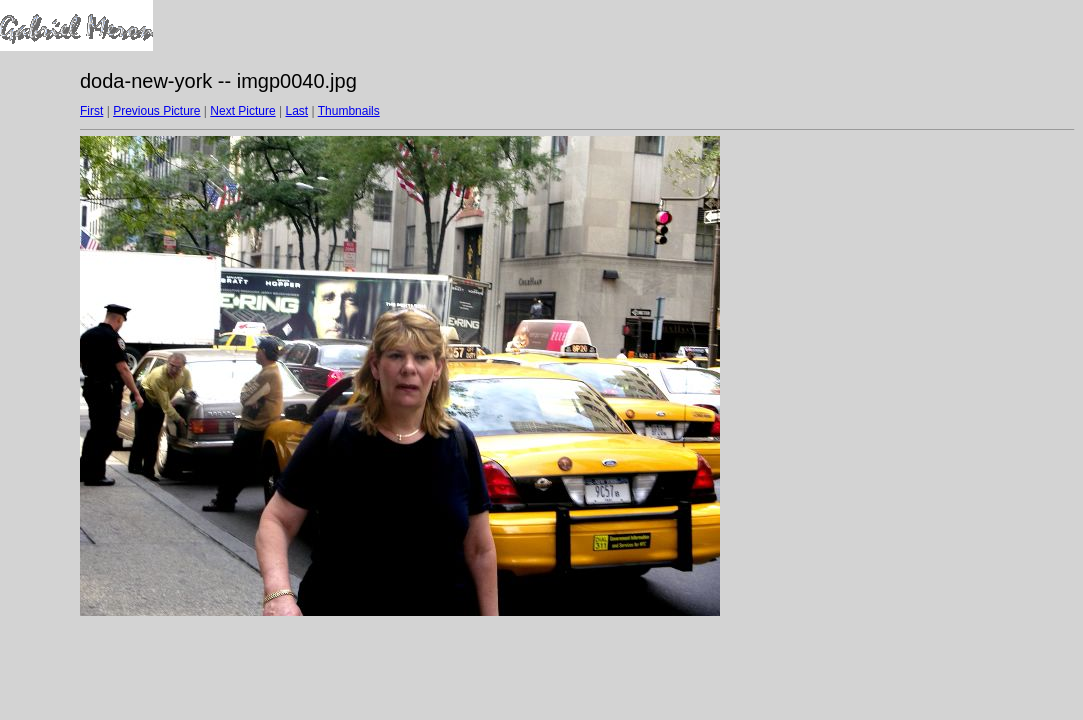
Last (296, 111)
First (91, 111)
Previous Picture (156, 111)
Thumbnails (349, 111)
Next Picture (242, 111)
